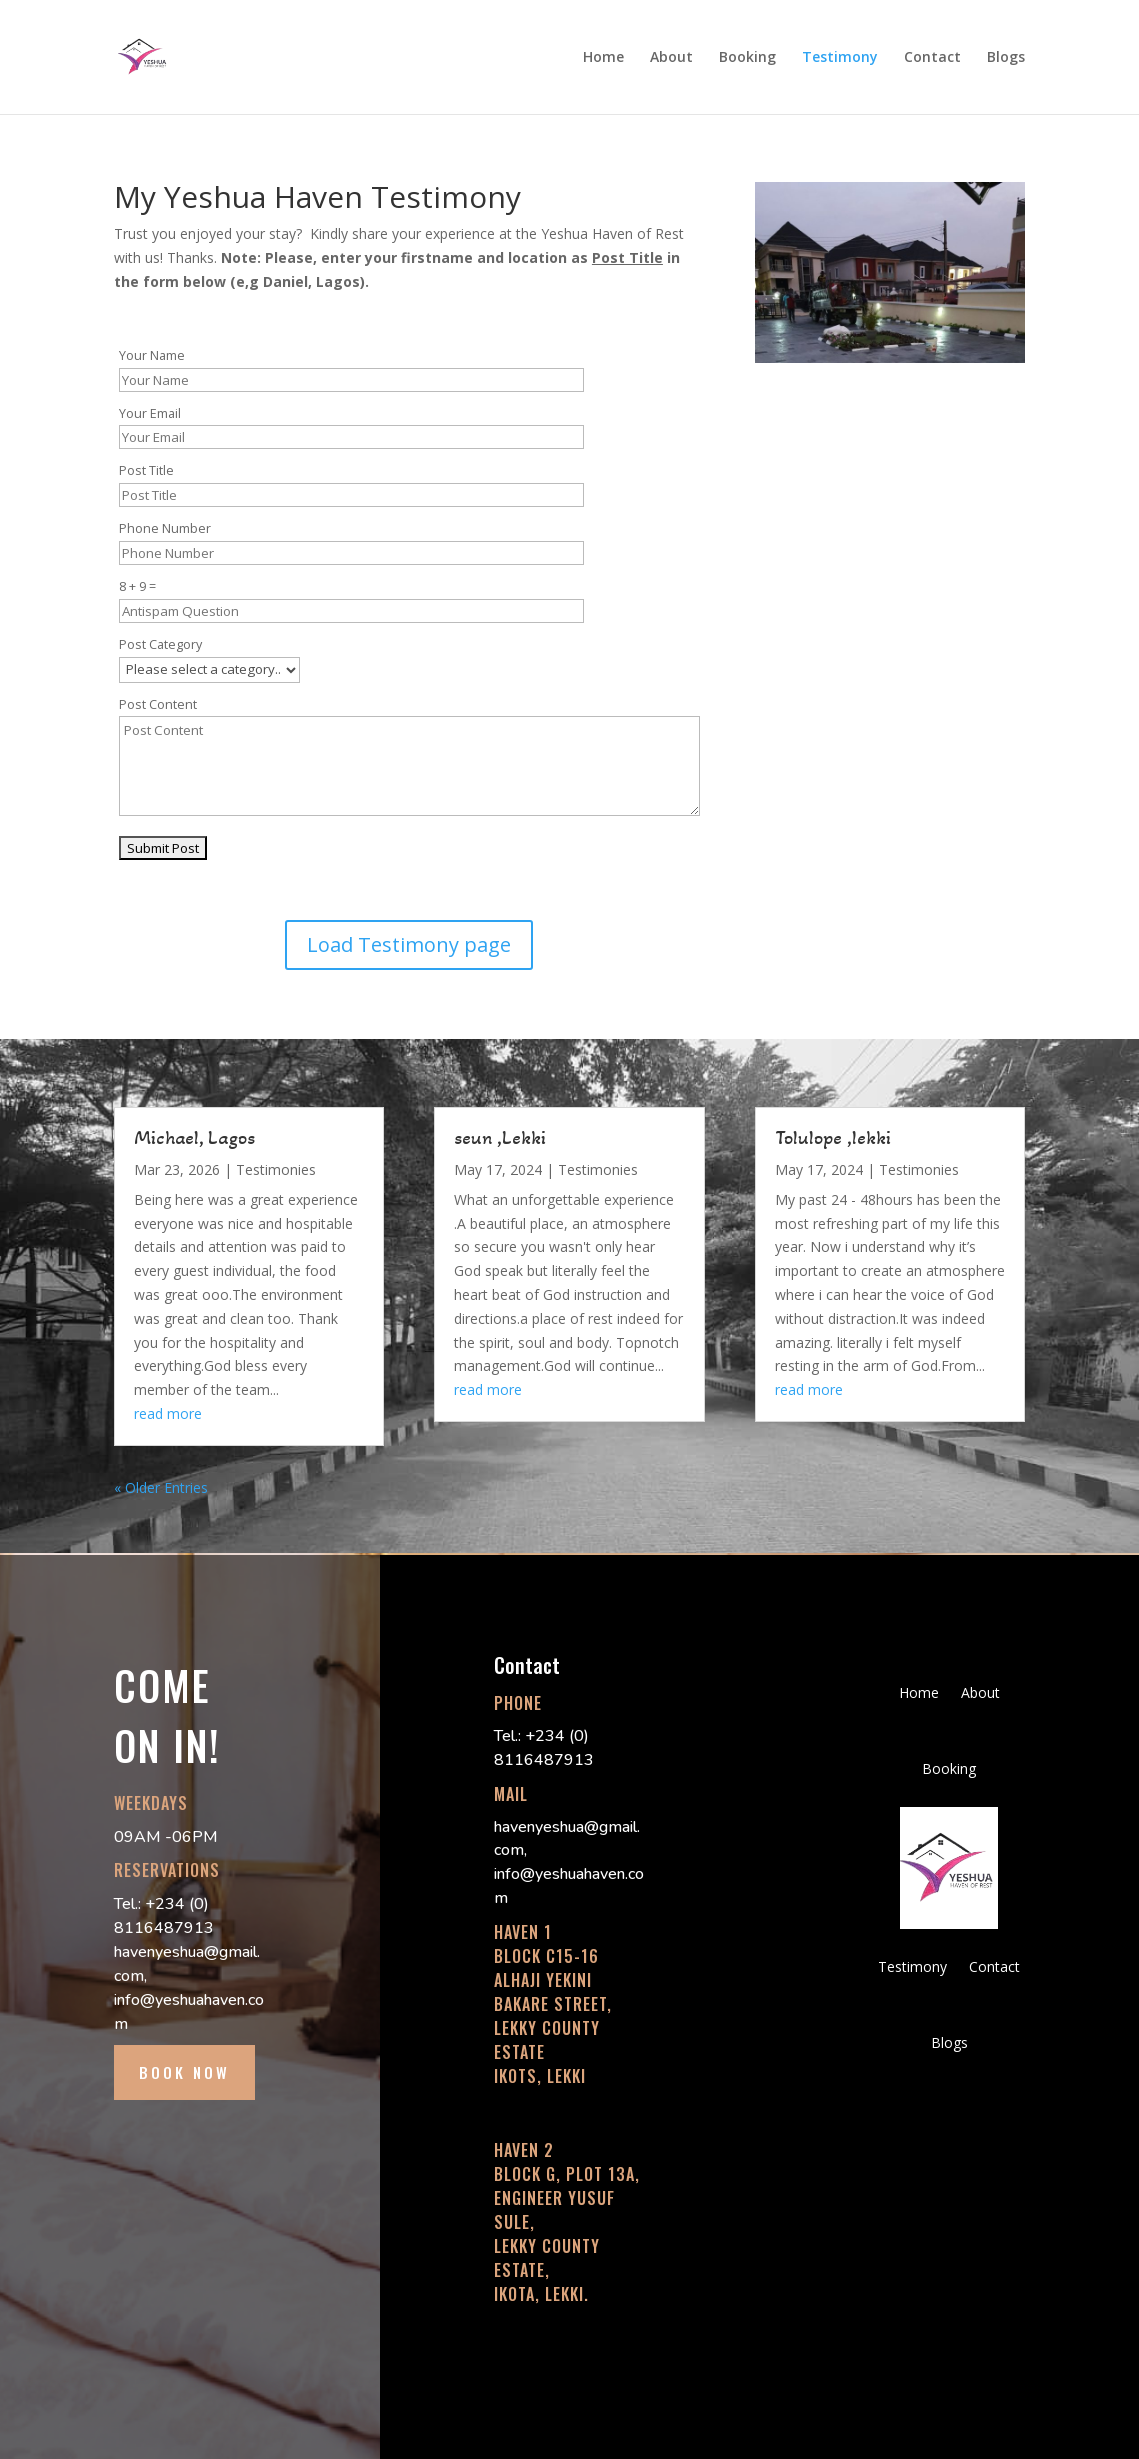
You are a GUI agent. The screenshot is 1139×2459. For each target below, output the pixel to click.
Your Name (152, 355)
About (671, 58)
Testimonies (276, 1169)
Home (603, 58)
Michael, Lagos (194, 1138)
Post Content (158, 704)
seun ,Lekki (500, 1138)
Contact (932, 58)
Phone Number (165, 528)
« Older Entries (161, 1487)
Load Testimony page (409, 944)
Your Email (150, 413)
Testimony (840, 58)
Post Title (146, 470)
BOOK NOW (184, 2072)
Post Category (160, 644)
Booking (747, 58)
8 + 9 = (137, 586)
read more (168, 1413)
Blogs (1006, 58)
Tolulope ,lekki (833, 1138)
